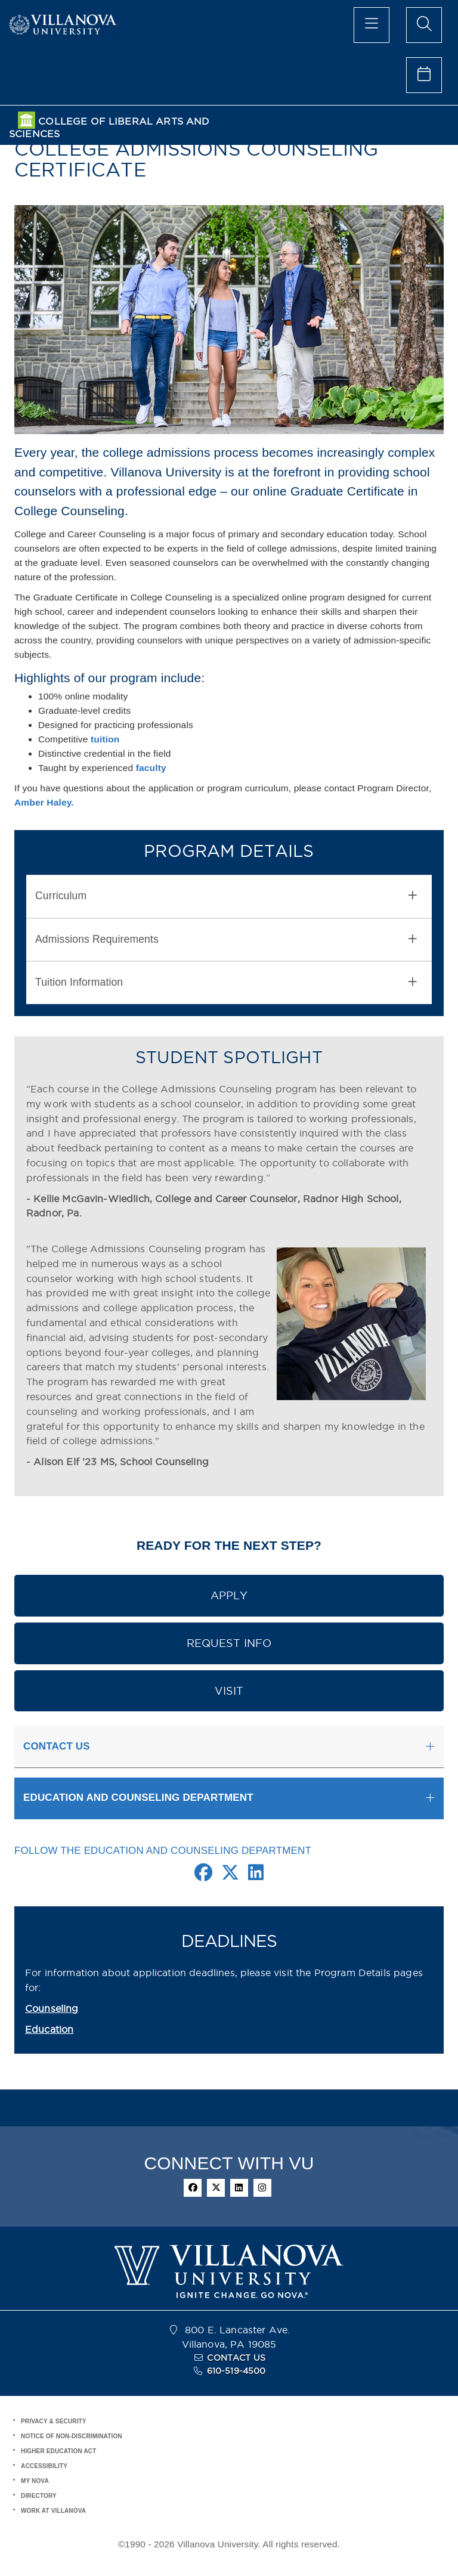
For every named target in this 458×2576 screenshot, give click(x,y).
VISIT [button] (229, 1690)
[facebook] (193, 2188)
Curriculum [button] (226, 896)
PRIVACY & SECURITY (53, 2421)
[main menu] (371, 25)
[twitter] (216, 2188)
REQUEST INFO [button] (229, 1643)
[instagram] (262, 2188)
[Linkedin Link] (256, 1876)
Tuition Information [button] (226, 982)
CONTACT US (236, 2358)
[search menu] (424, 25)
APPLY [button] (229, 1595)
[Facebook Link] (203, 1876)
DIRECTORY (39, 2496)
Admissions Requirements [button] (226, 939)
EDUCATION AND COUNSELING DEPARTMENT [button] (138, 1797)
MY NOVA (35, 2481)
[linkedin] (239, 2188)
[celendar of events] (424, 75)
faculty (151, 768)
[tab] (229, 896)
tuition (105, 739)
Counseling (52, 2008)
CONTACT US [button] (56, 1746)
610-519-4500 (236, 2371)
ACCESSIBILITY (44, 2466)
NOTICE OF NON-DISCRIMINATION (71, 2436)
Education (49, 2029)
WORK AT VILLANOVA (53, 2510)
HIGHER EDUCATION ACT (58, 2451)
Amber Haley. (44, 802)
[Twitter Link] (230, 1876)
